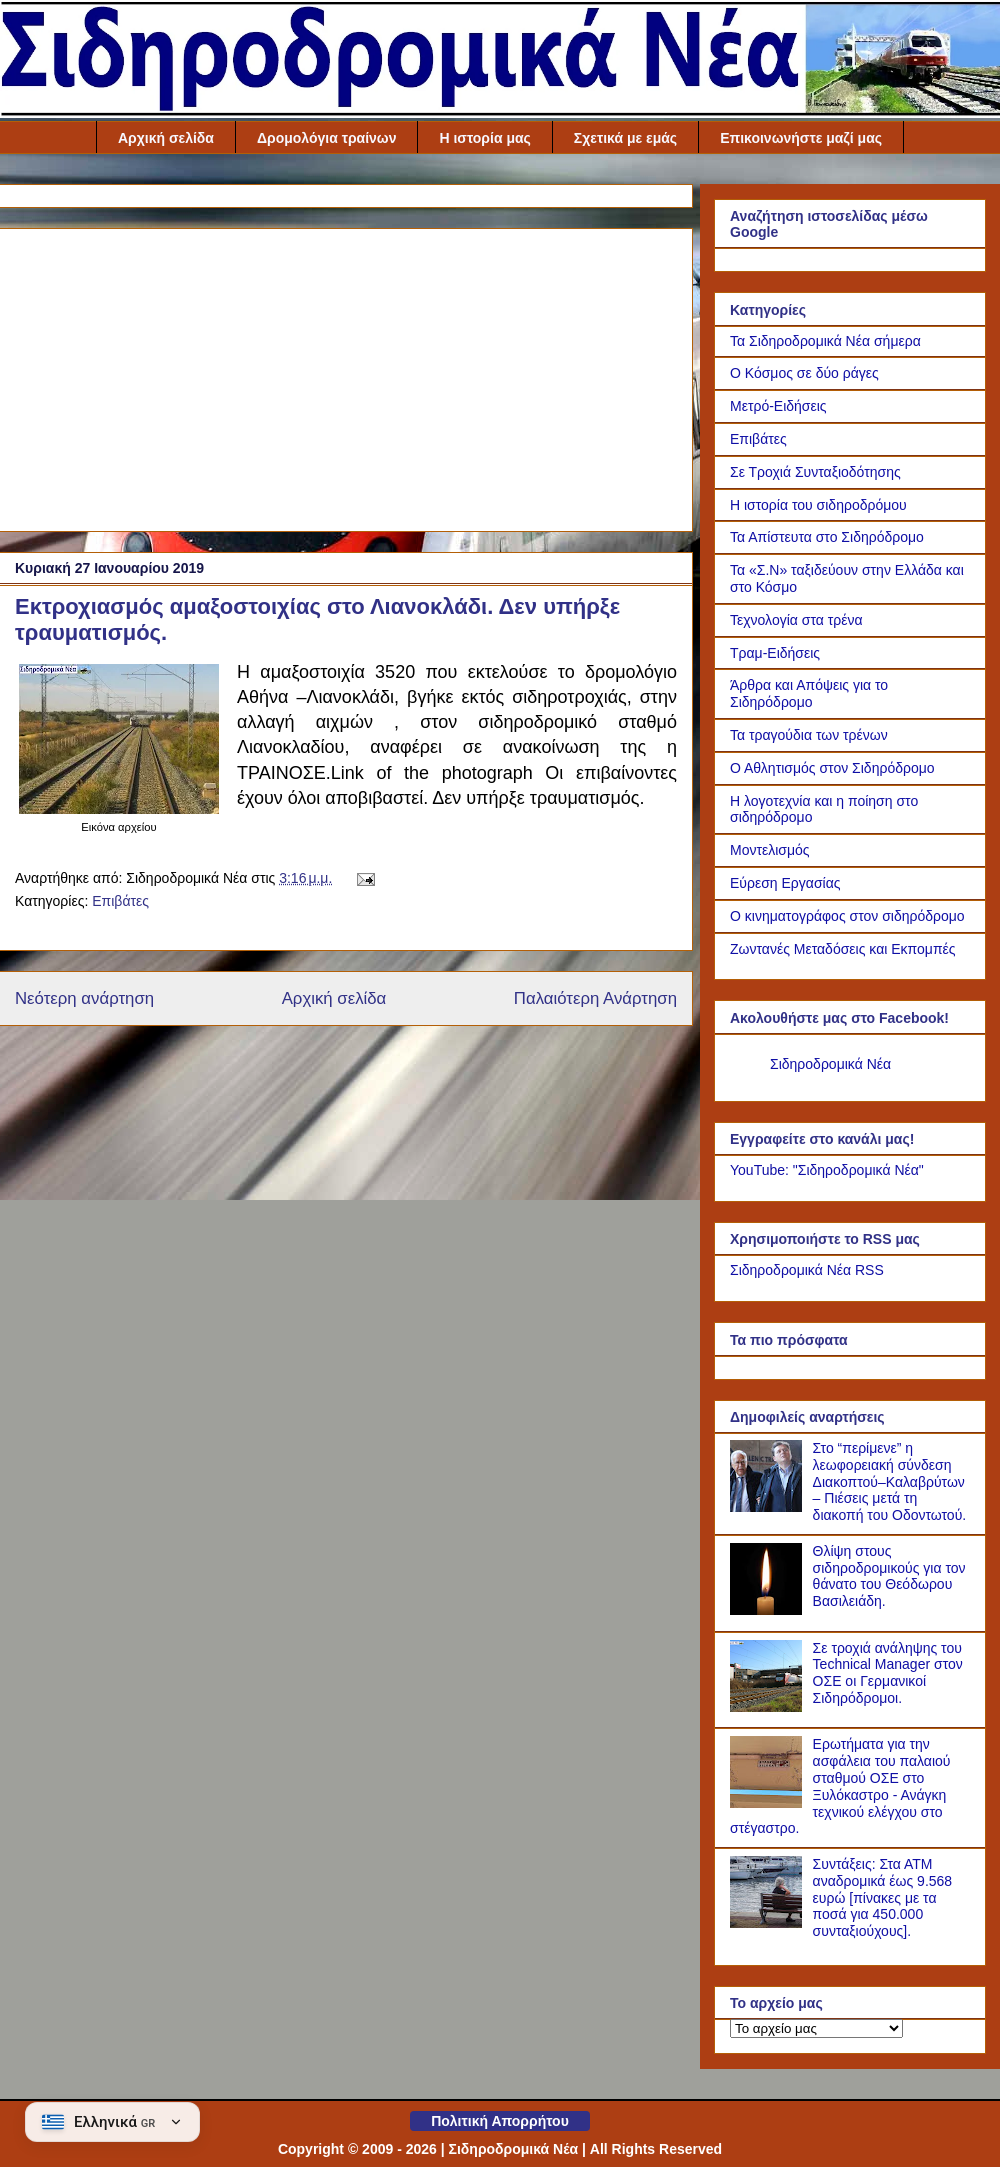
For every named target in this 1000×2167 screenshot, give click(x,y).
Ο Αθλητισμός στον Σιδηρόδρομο (832, 768)
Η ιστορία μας (484, 138)
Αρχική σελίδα (166, 138)
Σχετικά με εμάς (625, 138)
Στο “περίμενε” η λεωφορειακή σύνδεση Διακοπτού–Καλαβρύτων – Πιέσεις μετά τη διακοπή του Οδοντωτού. (890, 1481)
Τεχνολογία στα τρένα (796, 620)
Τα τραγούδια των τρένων (809, 735)
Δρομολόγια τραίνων (327, 138)
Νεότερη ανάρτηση (84, 998)
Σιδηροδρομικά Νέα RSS (807, 1270)
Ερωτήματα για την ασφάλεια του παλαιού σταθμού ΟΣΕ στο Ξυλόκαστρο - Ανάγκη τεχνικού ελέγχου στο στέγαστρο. (840, 1786)
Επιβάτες (120, 901)
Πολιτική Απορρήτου (500, 2121)
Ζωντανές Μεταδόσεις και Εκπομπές (843, 949)
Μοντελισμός (770, 850)
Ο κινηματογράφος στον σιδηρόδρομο (847, 916)
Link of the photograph (432, 773)
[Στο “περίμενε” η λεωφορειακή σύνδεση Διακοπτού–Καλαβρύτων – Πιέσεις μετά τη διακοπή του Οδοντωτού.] (769, 1507)
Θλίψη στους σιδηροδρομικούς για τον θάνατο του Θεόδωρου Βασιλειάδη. (889, 1576)
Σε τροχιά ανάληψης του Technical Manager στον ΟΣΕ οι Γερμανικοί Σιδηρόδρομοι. (888, 1673)
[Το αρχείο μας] (816, 2028)
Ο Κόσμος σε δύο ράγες (804, 373)
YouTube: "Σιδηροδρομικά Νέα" (827, 1170)
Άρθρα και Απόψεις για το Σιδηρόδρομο (809, 693)
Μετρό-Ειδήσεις (778, 406)
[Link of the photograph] (119, 809)
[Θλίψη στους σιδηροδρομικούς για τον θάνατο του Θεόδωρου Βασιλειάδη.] (769, 1610)
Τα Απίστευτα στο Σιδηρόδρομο (827, 537)
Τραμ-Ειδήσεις (775, 653)
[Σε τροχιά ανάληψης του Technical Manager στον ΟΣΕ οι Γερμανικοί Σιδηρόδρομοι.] (769, 1707)
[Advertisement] (346, 376)
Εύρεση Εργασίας (785, 883)
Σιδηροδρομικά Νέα (830, 1064)
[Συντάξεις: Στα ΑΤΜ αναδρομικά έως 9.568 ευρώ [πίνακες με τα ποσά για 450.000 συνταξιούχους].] (769, 1923)
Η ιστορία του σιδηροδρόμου (818, 505)
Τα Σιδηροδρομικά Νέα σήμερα (825, 341)
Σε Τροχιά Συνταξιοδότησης (815, 472)
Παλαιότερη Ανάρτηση (595, 998)
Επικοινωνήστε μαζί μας (801, 138)
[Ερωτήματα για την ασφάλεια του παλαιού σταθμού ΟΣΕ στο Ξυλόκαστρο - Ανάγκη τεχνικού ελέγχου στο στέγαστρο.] (769, 1803)
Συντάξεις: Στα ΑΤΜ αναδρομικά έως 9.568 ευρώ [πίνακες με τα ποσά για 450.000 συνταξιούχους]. (883, 1897)
